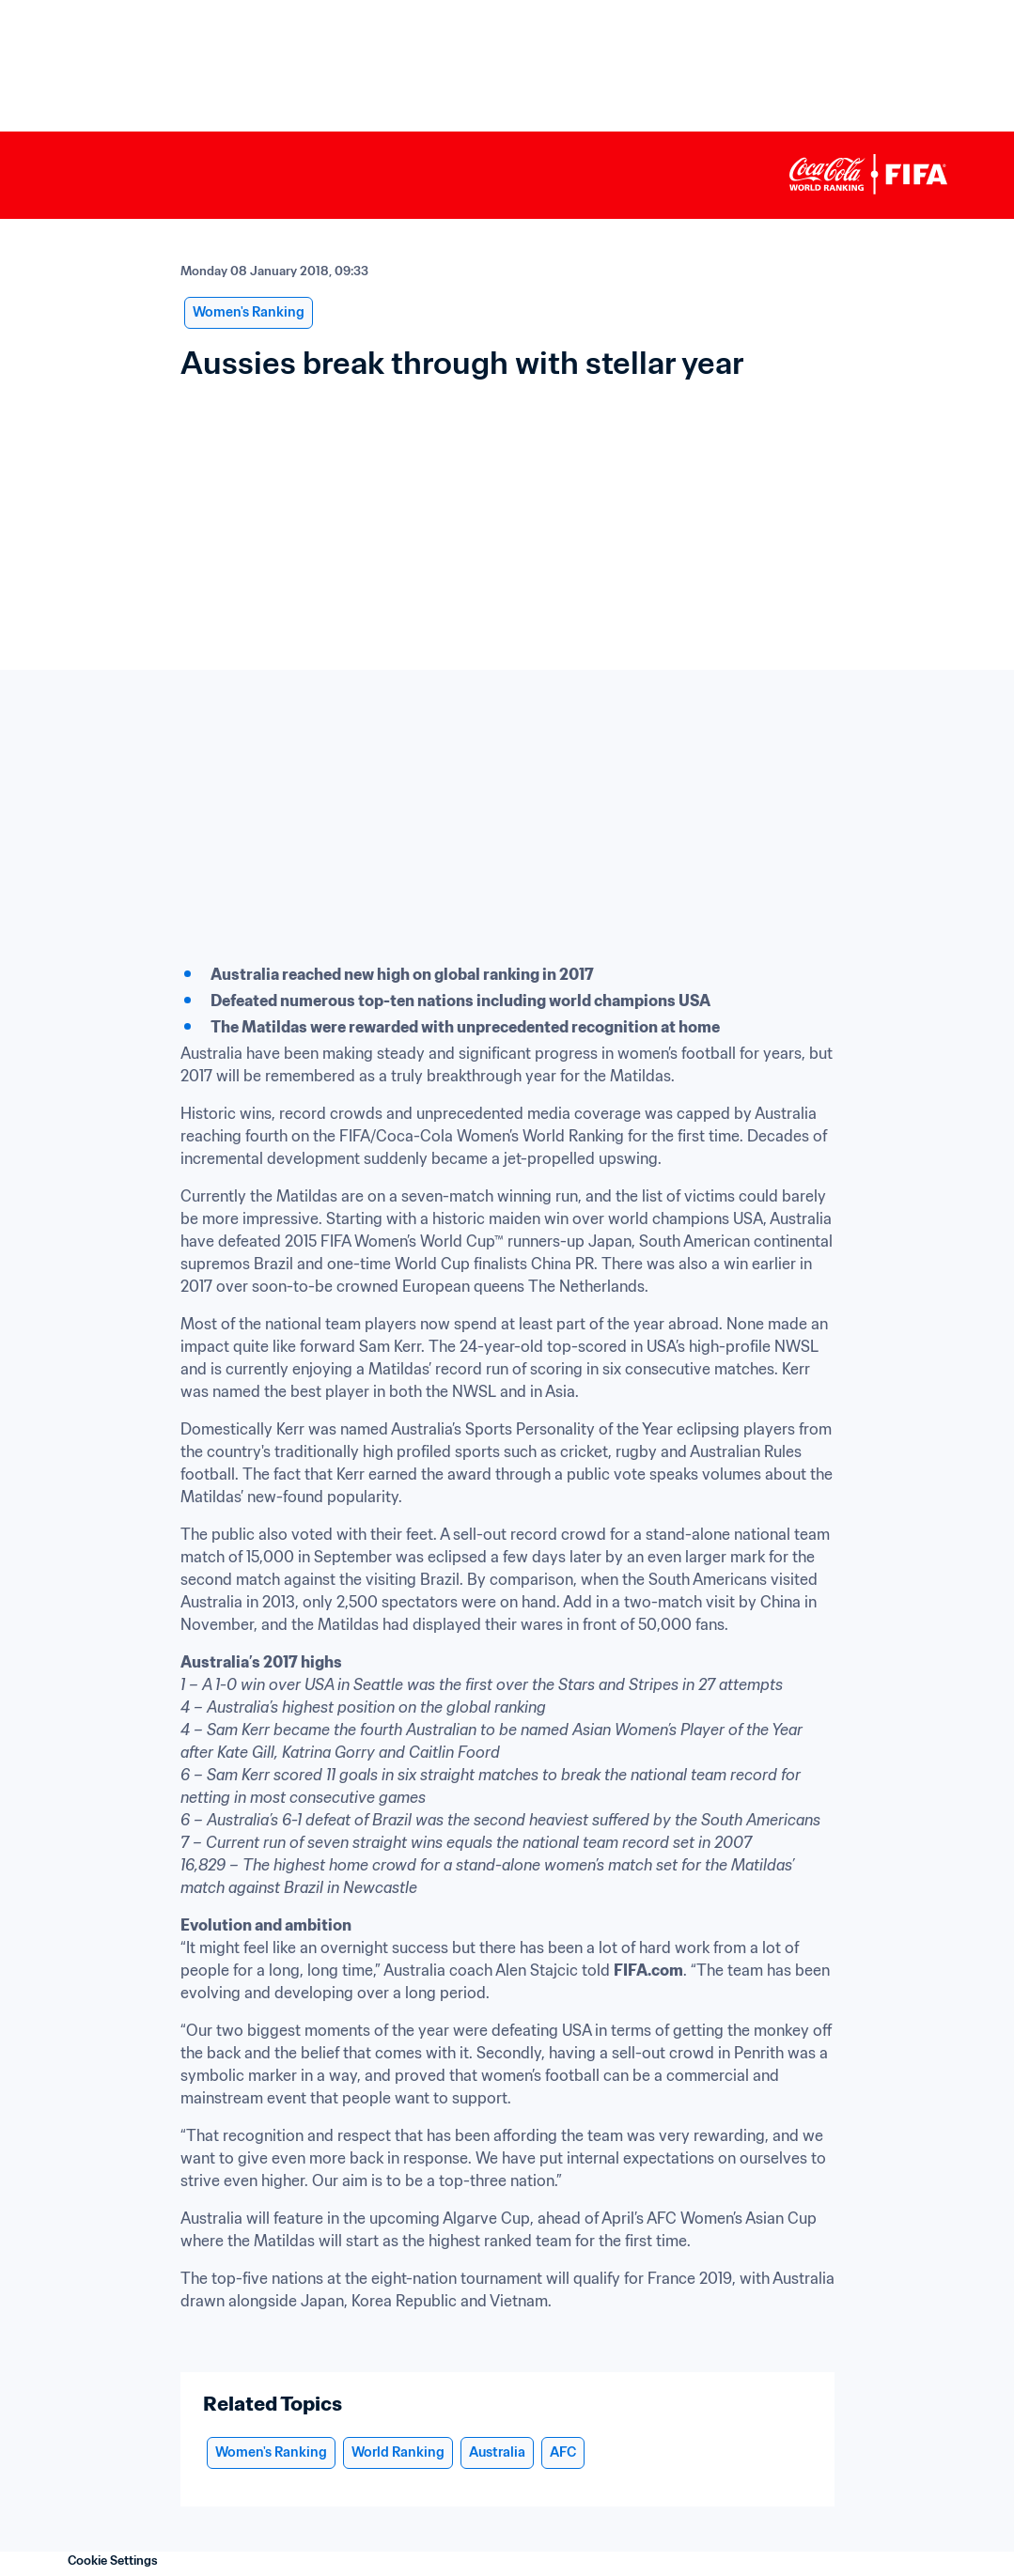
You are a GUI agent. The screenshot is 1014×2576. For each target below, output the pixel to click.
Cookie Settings (113, 2560)
